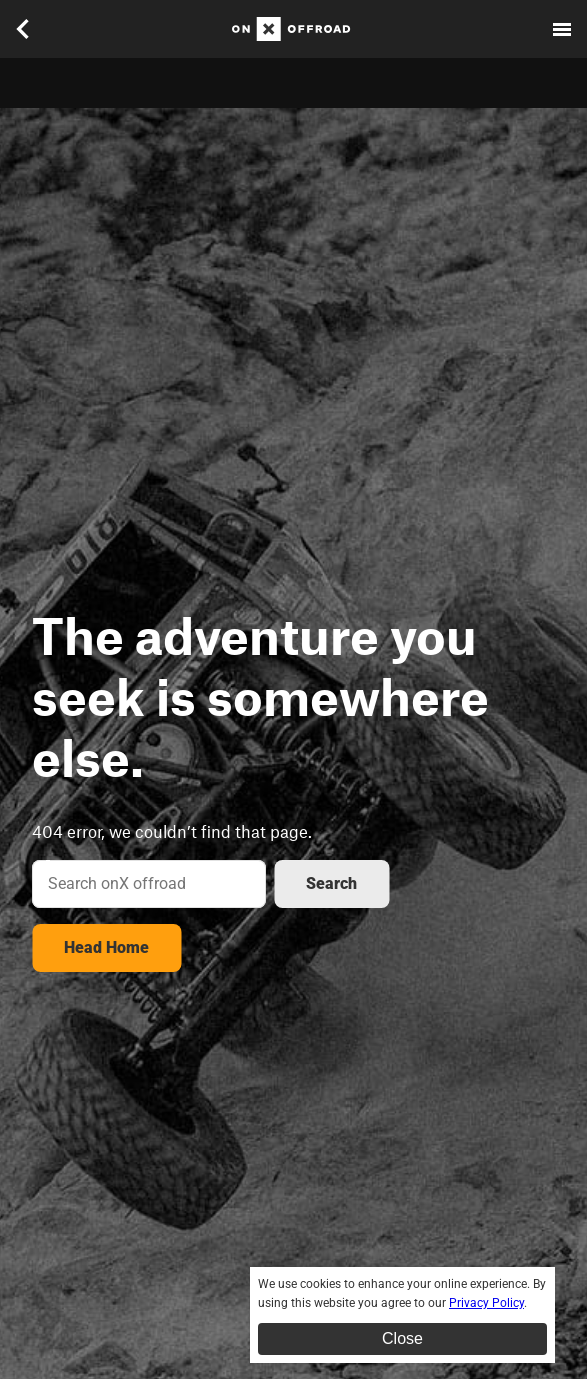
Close (402, 1338)
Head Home (106, 947)
